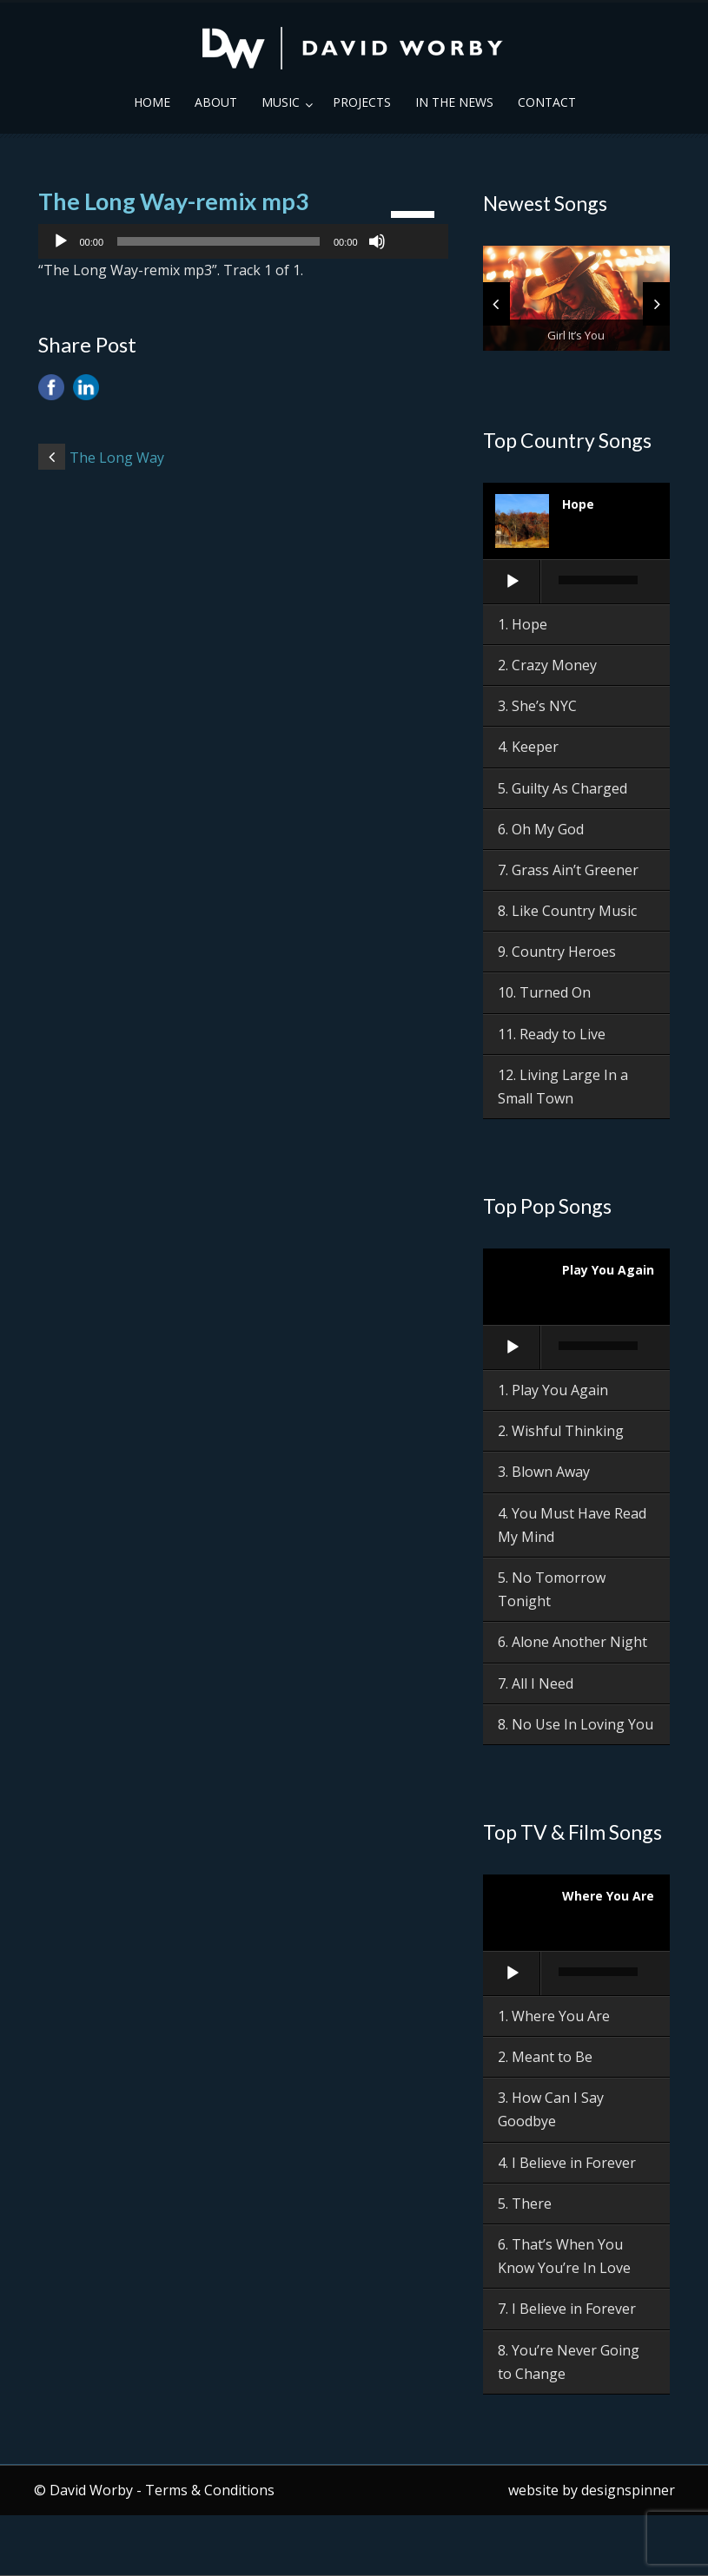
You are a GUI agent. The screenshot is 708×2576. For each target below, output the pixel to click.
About (216, 102)
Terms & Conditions (210, 2490)
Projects (362, 102)
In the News (454, 102)
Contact (547, 102)
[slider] (218, 241)
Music (280, 102)
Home (152, 102)
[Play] (60, 241)
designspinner (628, 2490)
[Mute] (377, 241)
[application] (243, 241)
